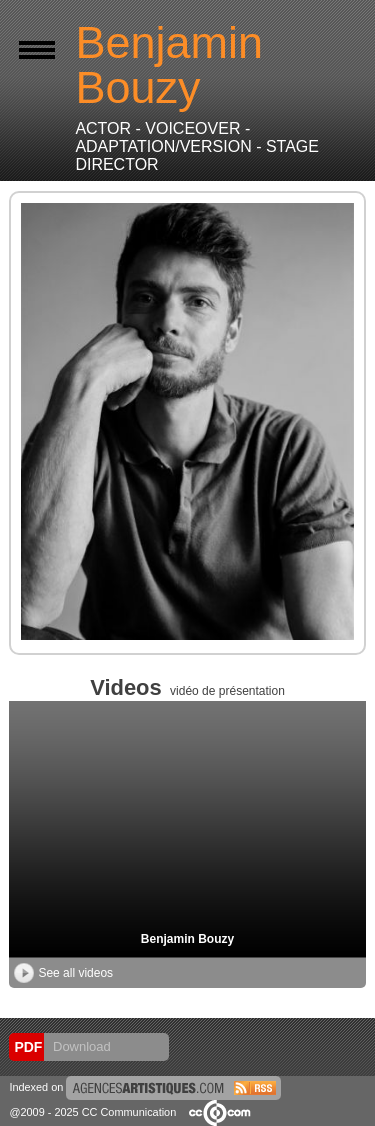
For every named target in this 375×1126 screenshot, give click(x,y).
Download (79, 1046)
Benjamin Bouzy (187, 939)
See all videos (63, 973)
